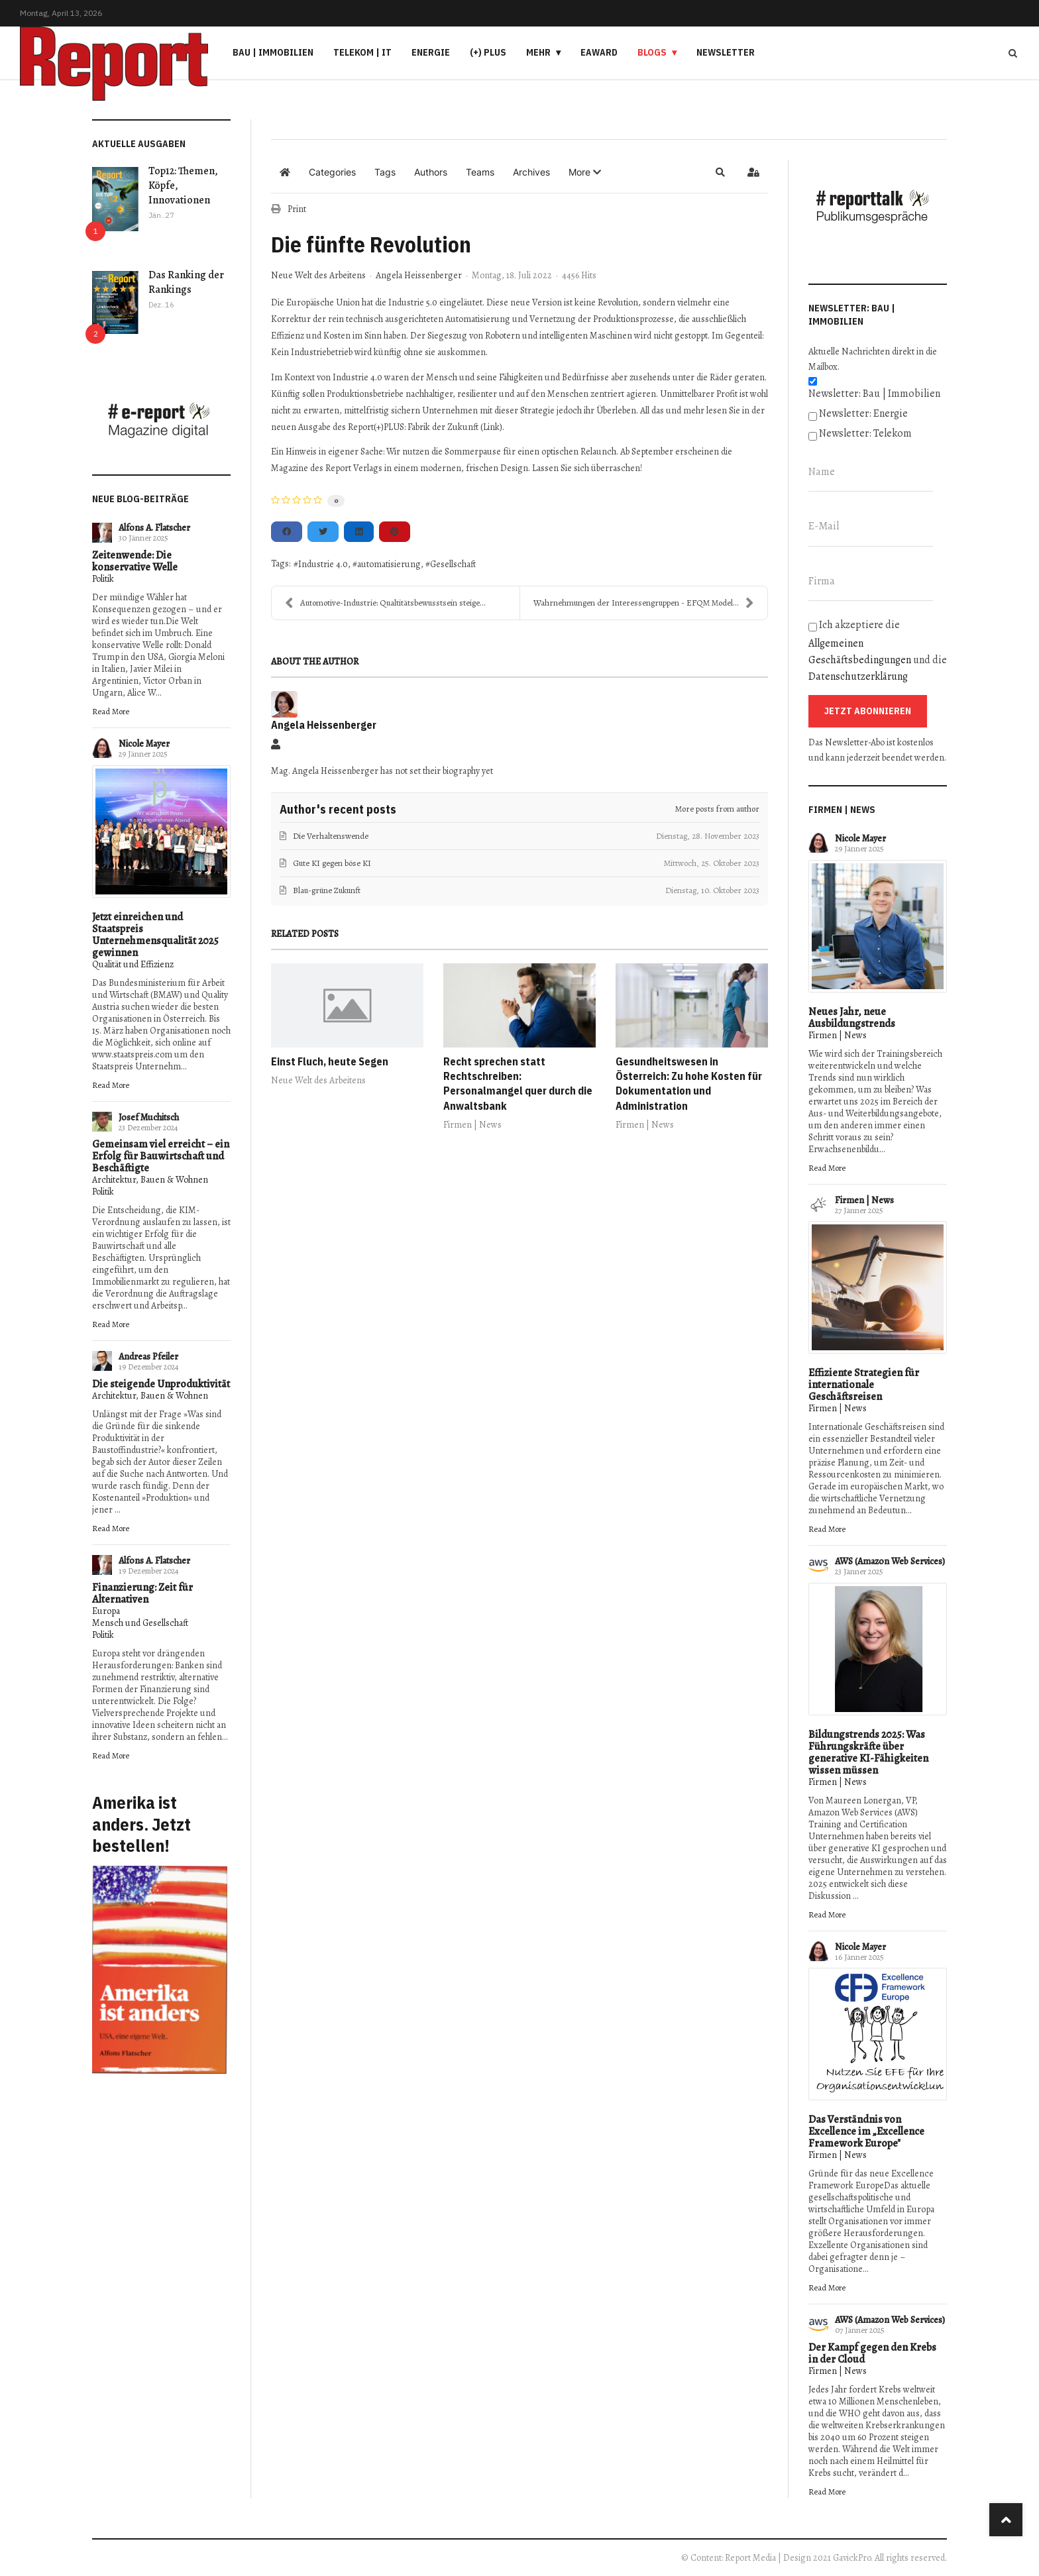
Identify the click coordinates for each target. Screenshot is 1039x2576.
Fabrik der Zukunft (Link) (455, 427)
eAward (599, 52)
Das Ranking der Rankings (186, 282)
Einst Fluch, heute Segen (329, 1061)
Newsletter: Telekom (865, 433)
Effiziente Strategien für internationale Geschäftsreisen (863, 1385)
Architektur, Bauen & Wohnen (150, 1179)
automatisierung (389, 564)
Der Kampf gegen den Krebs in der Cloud (872, 2353)
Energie (430, 52)
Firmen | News (472, 1124)
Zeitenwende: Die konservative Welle (135, 561)
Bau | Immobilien (273, 52)
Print (297, 209)
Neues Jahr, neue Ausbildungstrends (851, 1017)
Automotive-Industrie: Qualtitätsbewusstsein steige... (385, 603)
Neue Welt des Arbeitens (318, 275)
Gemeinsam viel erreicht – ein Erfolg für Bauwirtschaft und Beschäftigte (160, 1156)
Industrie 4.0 (323, 564)
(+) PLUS (488, 52)
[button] (585, 172)
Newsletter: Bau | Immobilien (874, 393)
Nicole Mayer (144, 743)
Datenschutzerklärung (858, 676)
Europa (106, 1611)
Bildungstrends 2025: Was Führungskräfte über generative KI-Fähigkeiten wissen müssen (868, 1752)
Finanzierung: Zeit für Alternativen (142, 1593)
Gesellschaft (453, 564)
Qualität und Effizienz (133, 964)
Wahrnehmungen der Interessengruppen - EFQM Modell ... (643, 603)
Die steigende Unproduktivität (161, 1384)
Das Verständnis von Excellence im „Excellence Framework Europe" (866, 2131)
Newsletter (725, 52)
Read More (110, 711)
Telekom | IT (362, 52)
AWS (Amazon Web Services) (890, 1561)
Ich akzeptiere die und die (877, 650)
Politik (103, 578)
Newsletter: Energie (863, 413)
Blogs (652, 52)
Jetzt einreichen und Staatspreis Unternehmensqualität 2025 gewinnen (155, 935)
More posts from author (717, 808)
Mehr (538, 52)
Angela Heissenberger (419, 275)
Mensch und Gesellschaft (140, 1623)
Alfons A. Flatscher (154, 527)
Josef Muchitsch (149, 1117)
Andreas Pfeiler (148, 1356)
